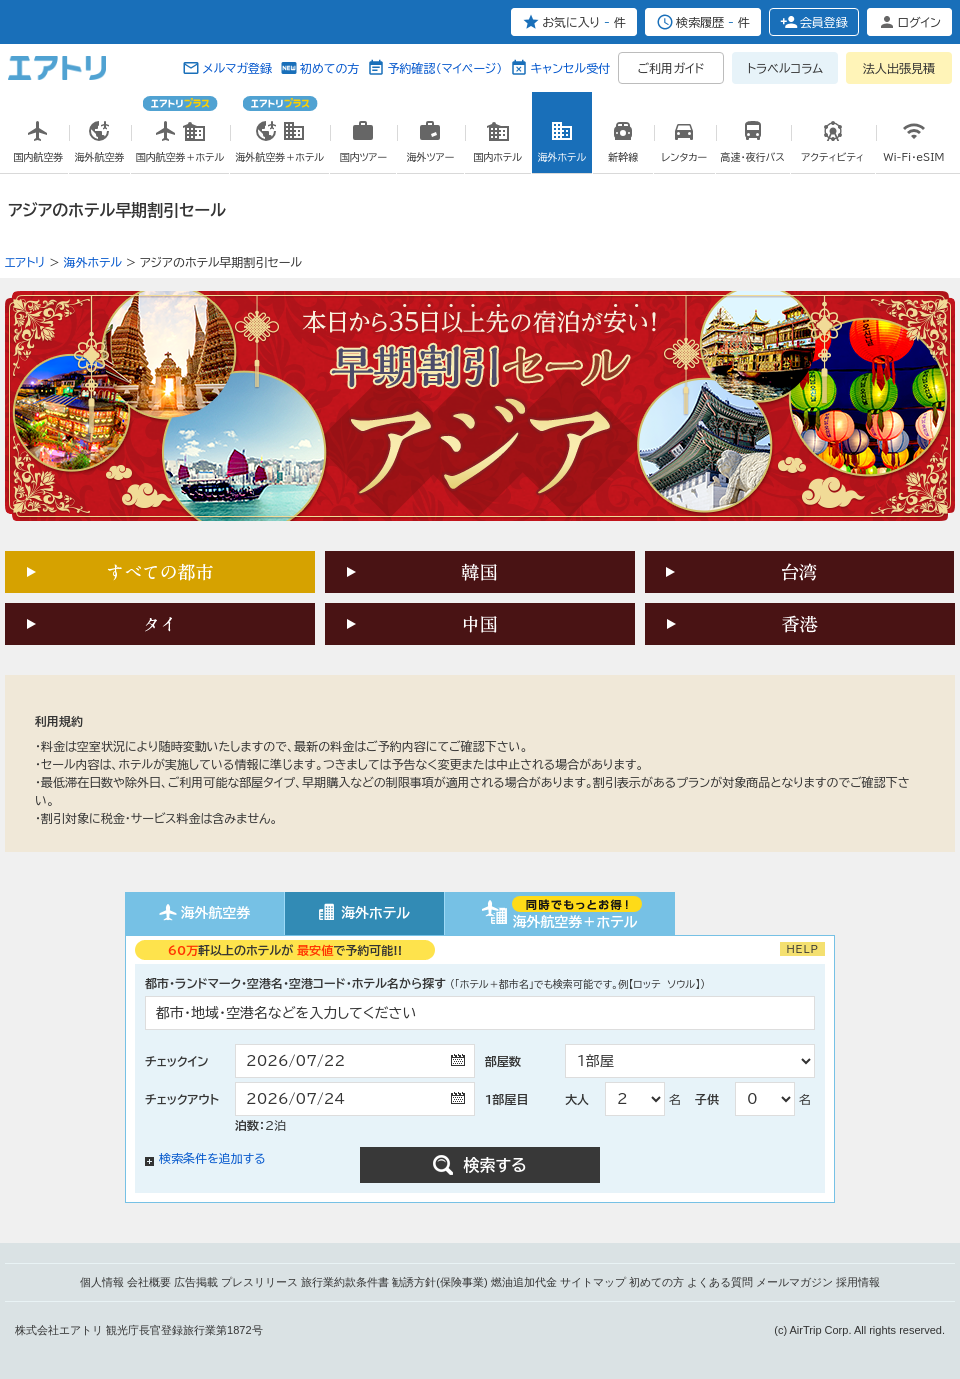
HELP (802, 949)
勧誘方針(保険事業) (439, 1282)
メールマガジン (794, 1282)
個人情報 (102, 1282)
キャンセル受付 (570, 68)
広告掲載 (196, 1282)
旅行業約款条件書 (345, 1282)
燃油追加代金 (524, 1282)
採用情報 (858, 1282)
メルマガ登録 (237, 68)
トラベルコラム (785, 68)
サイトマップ (593, 1282)
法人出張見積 (899, 68)
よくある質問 (720, 1282)
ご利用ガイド (671, 68)
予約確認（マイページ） (444, 68)
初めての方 (329, 68)
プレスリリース (259, 1282)
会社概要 (149, 1282)
